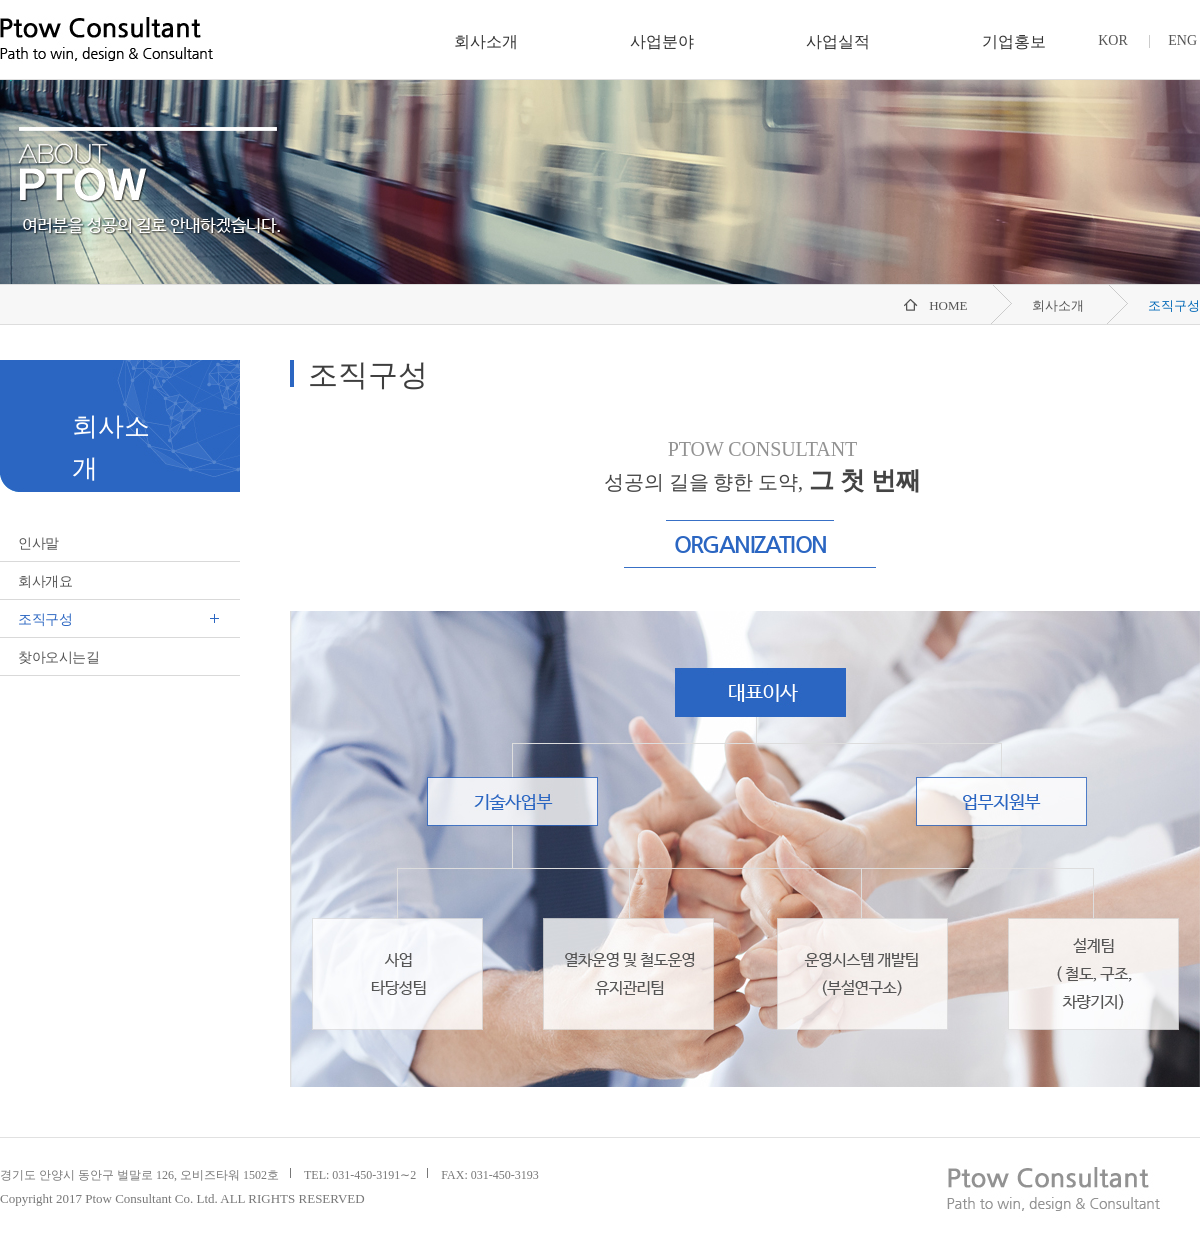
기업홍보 (1014, 41)
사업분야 (662, 41)
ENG (1182, 40)
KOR (1113, 40)
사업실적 (838, 41)
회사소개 (486, 41)
